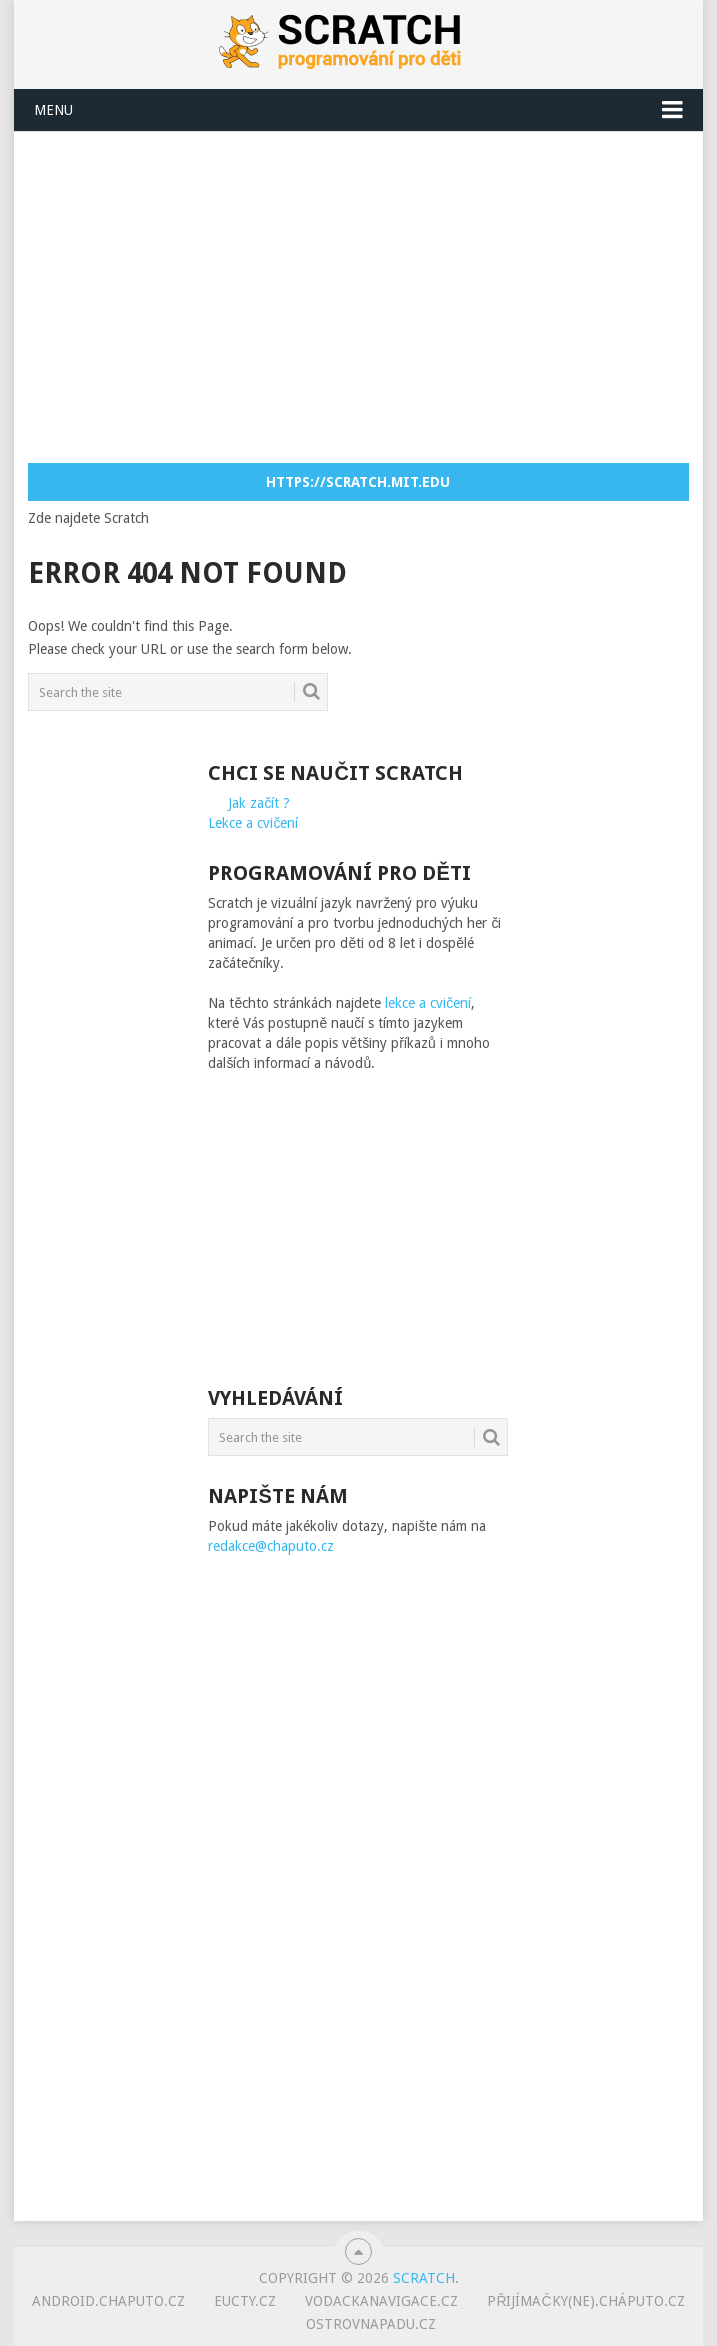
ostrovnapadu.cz (371, 2324)
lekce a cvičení (428, 1003)
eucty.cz (245, 2301)
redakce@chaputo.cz (271, 1546)
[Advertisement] (372, 296)
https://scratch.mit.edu (358, 482)
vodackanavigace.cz (381, 2301)
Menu (53, 110)
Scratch (424, 2278)
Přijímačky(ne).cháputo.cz (585, 2301)
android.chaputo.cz (108, 2301)
